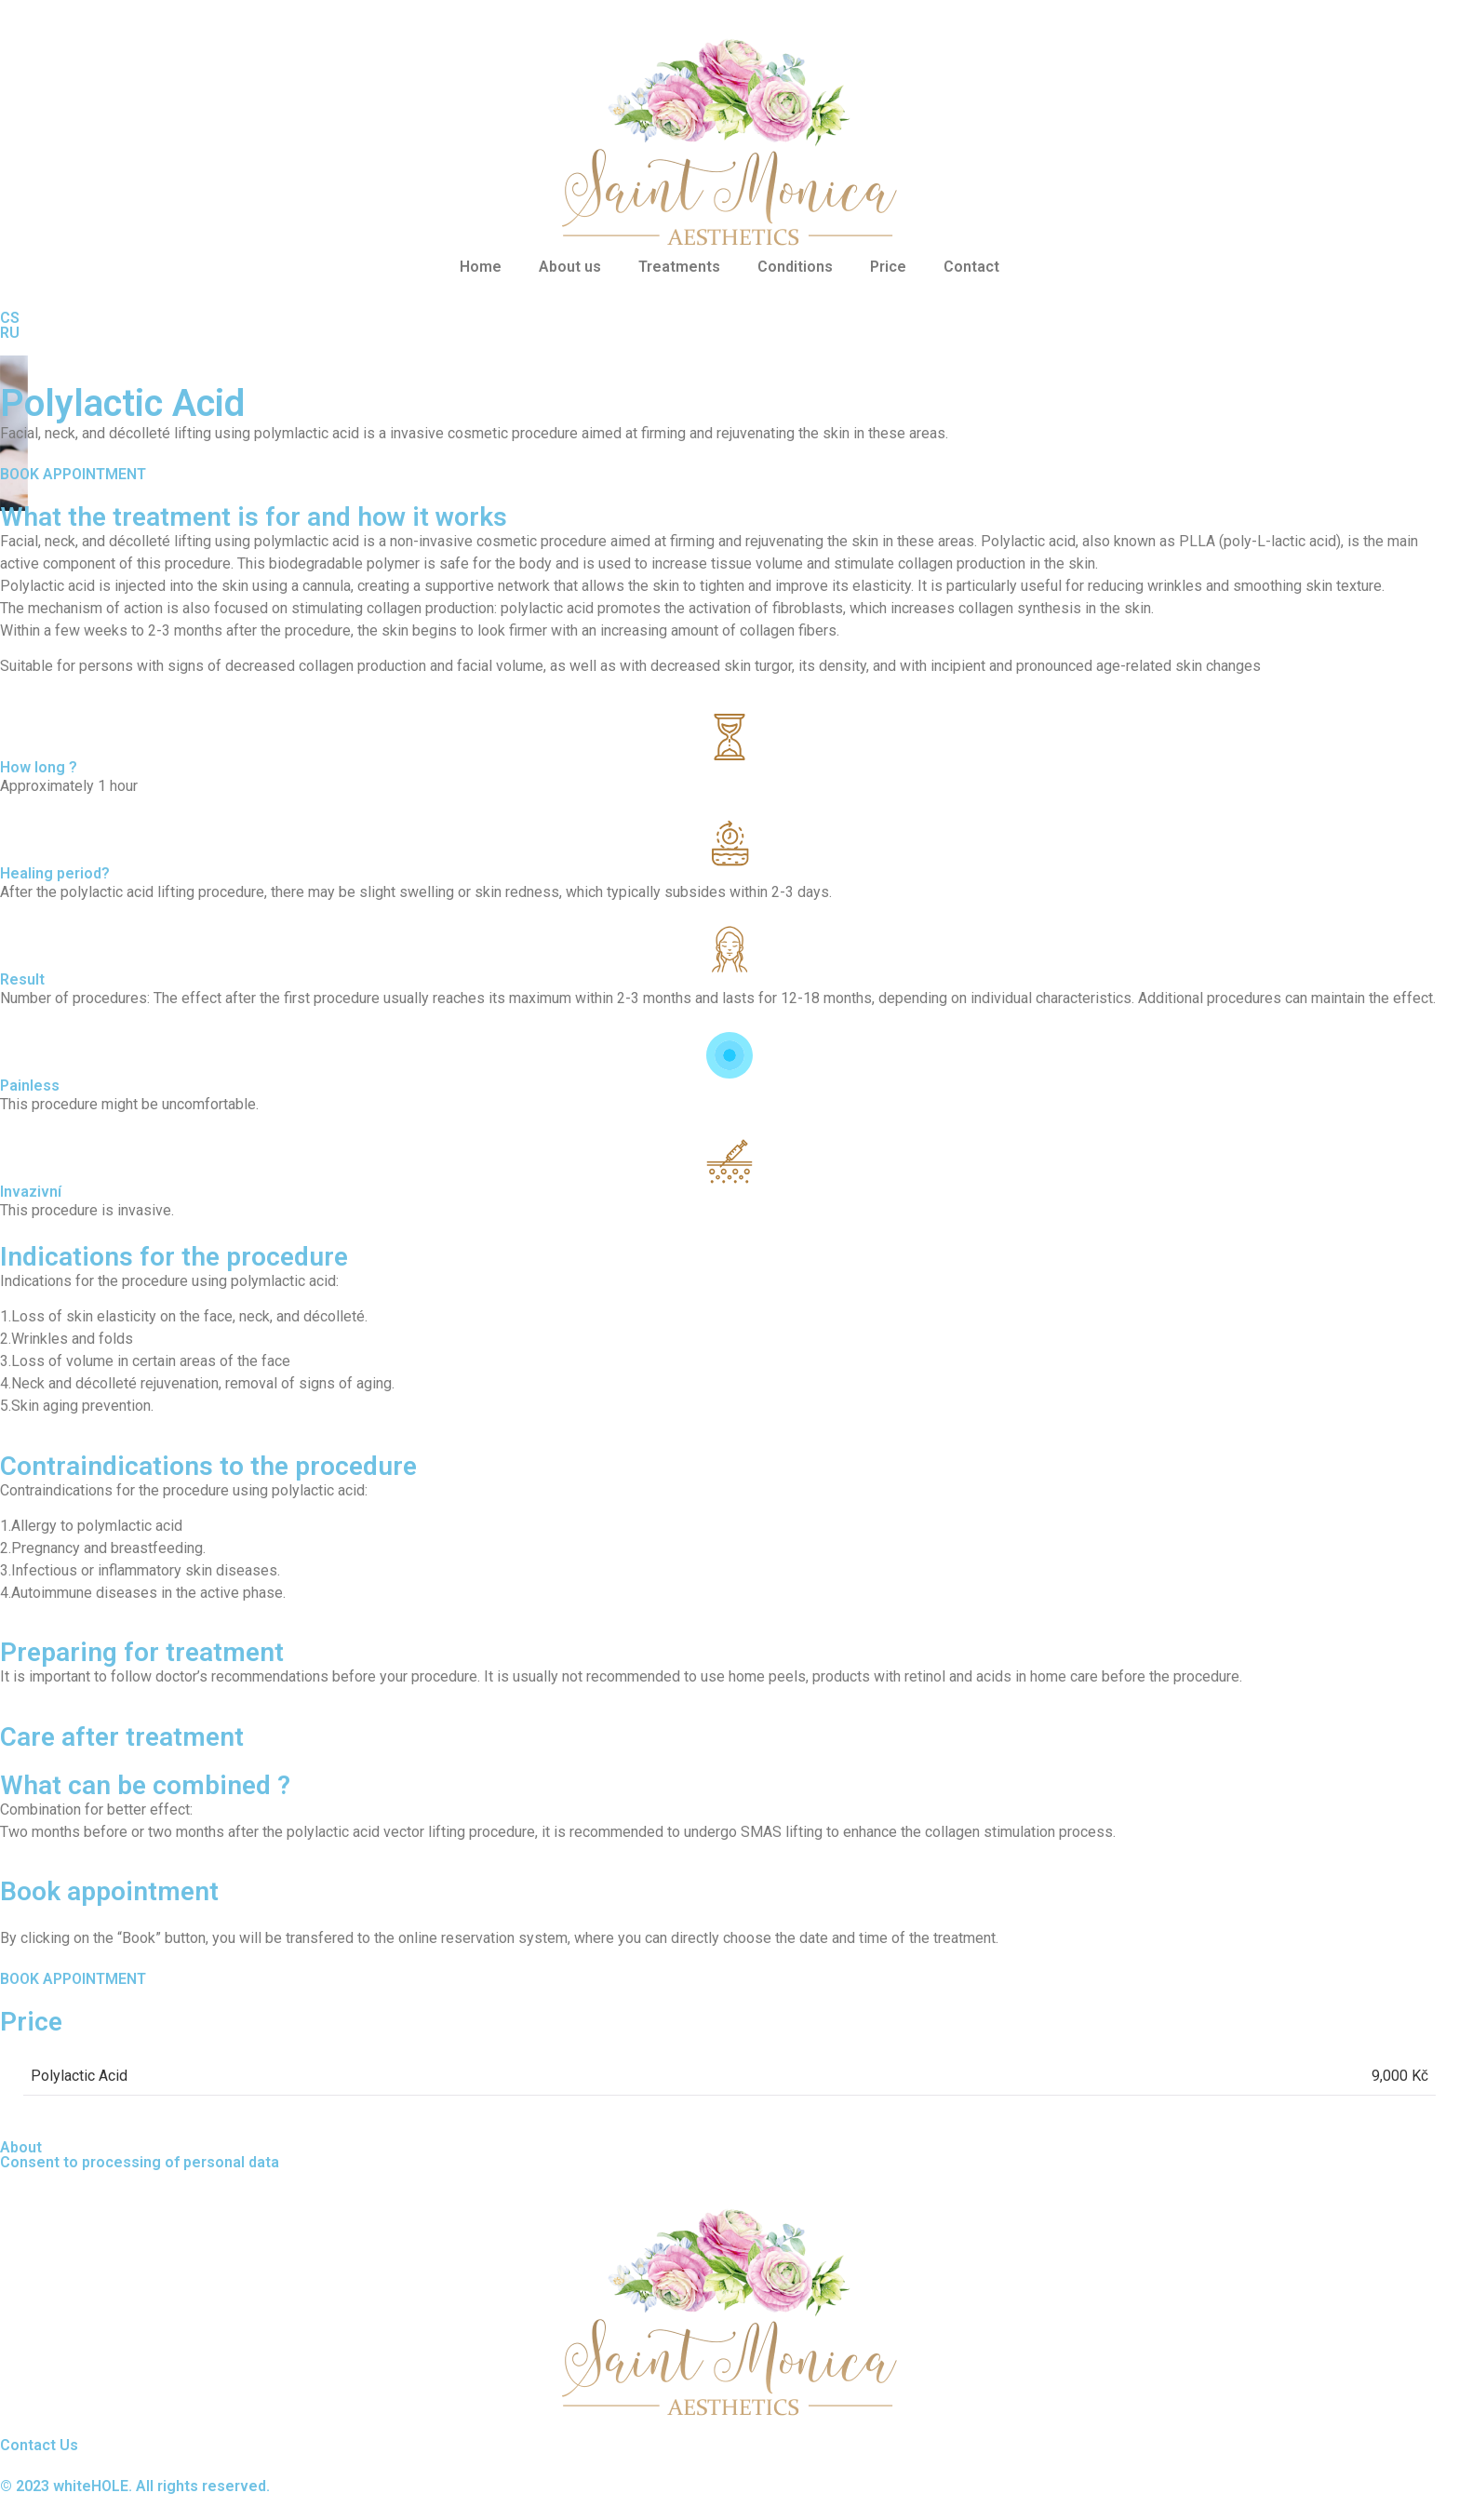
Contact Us (39, 2445)
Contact (971, 266)
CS (10, 318)
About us (570, 266)
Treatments (679, 266)
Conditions (795, 266)
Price (888, 266)
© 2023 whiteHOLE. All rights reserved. (135, 2486)
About (21, 2147)
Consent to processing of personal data (139, 2162)
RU (10, 333)
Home (481, 266)
